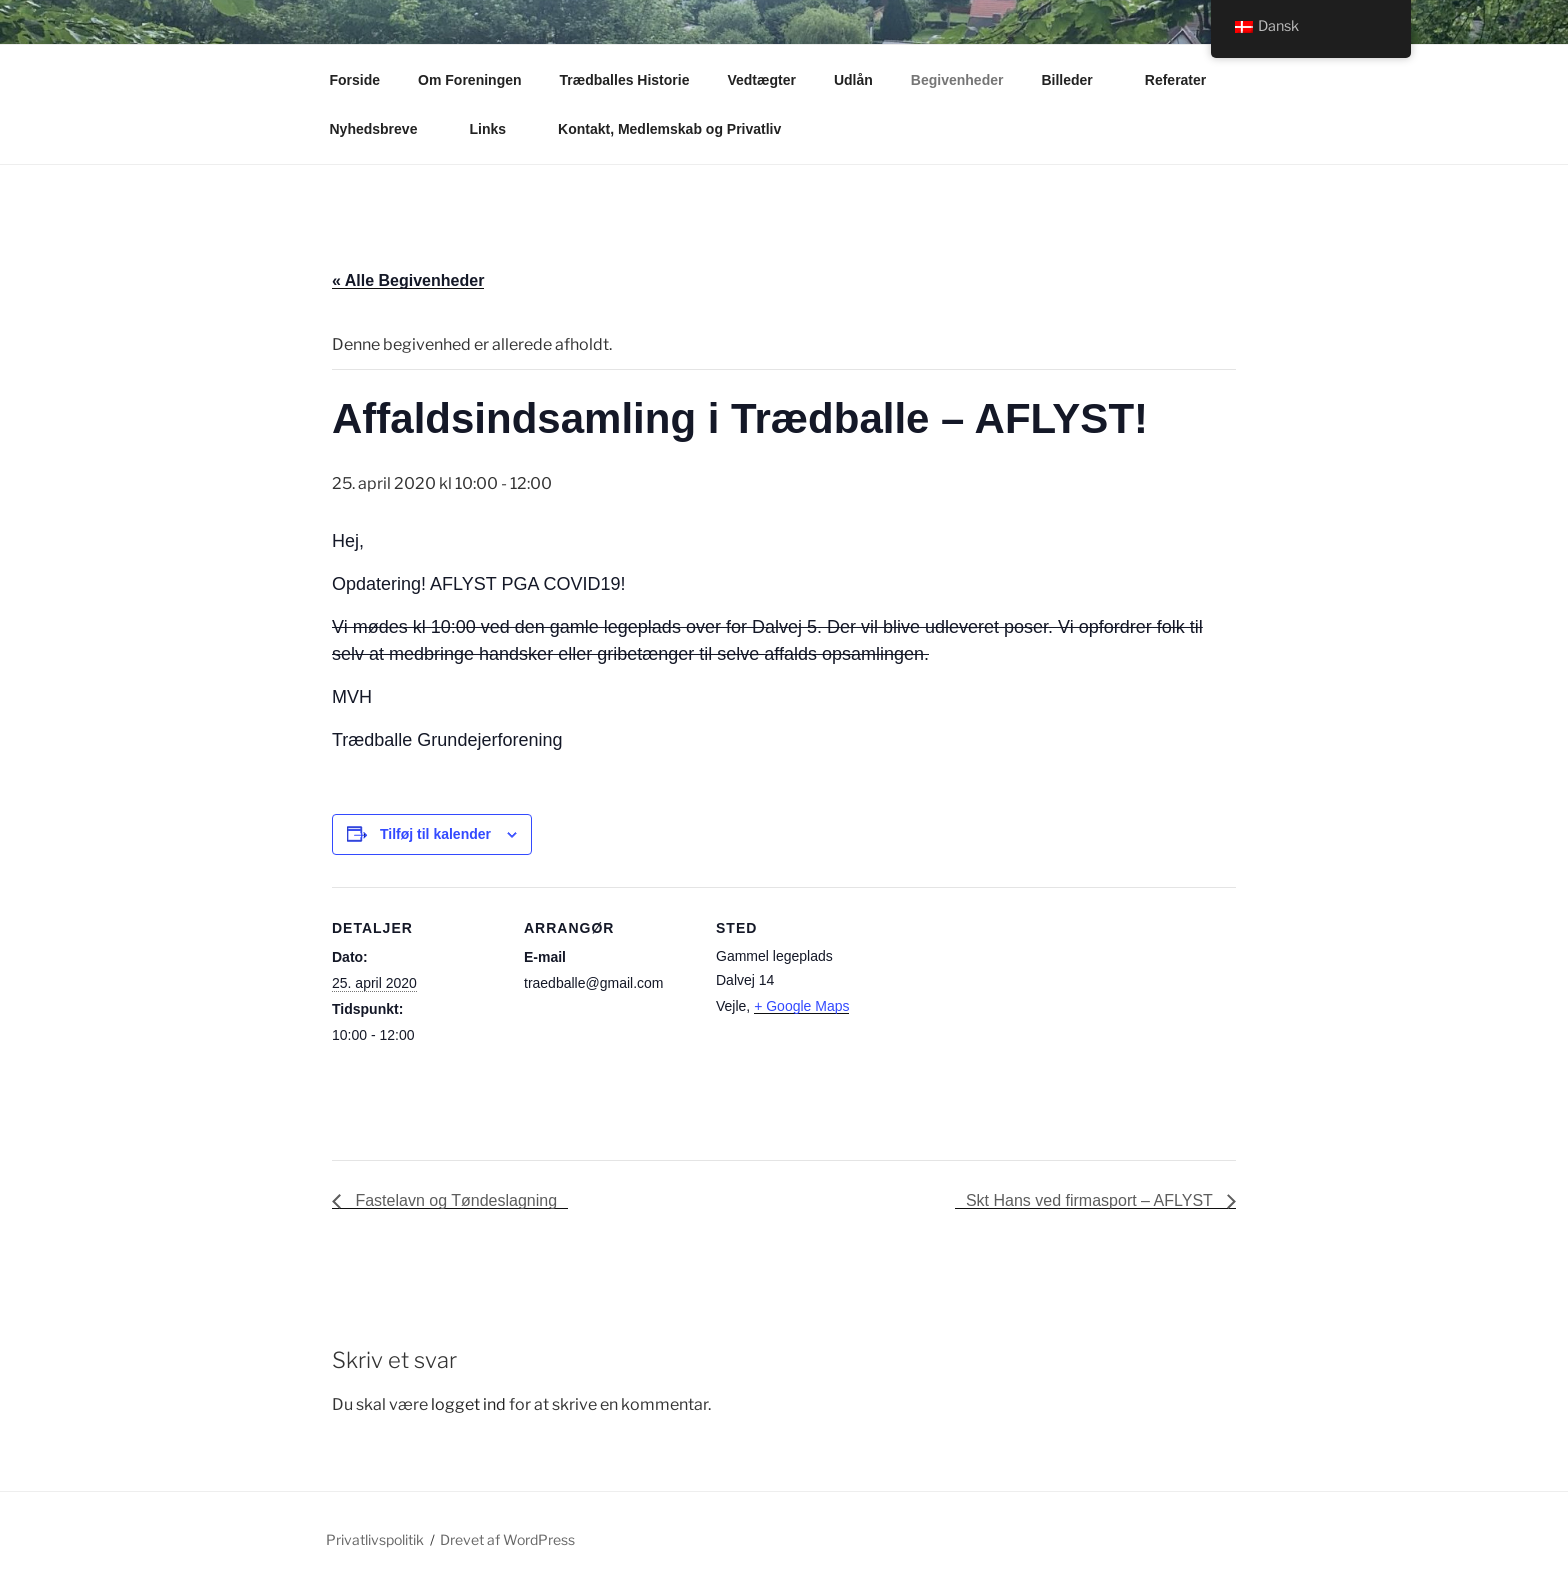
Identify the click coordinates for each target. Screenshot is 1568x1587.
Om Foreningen (469, 80)
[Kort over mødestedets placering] (1013, 1024)
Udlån (853, 80)
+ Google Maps (801, 1006)
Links (497, 129)
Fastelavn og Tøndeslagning (454, 1200)
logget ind (468, 1404)
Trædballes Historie (625, 80)
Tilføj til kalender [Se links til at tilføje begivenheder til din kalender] (435, 834)
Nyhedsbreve (383, 129)
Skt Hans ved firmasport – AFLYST (1091, 1200)
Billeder (1076, 80)
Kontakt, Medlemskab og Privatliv (679, 129)
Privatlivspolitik (375, 1539)
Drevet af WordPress (507, 1539)
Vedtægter (761, 80)
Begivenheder (957, 80)
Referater (1185, 80)
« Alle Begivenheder (408, 280)
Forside (355, 80)
